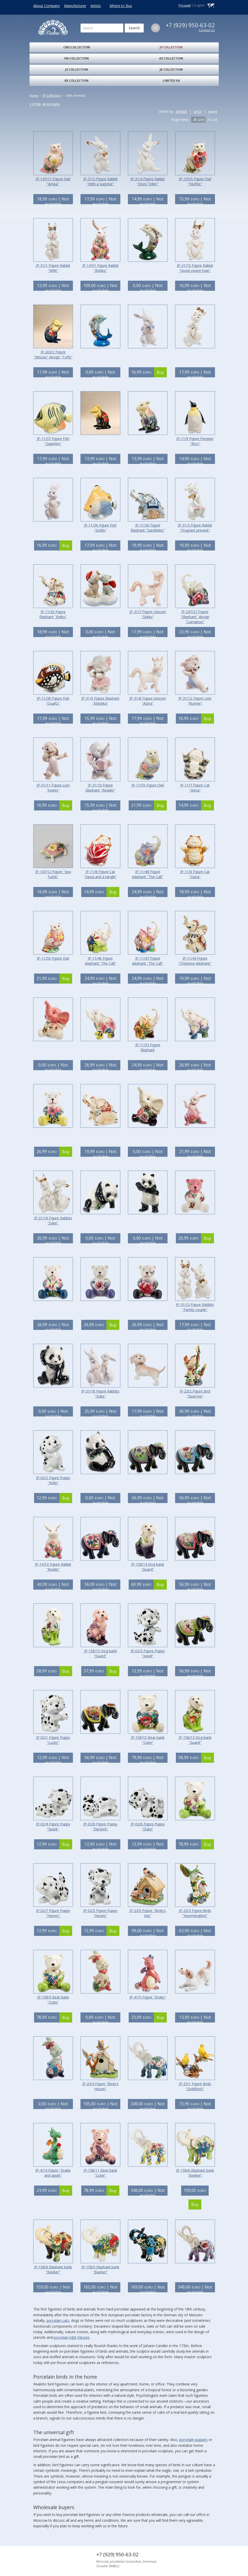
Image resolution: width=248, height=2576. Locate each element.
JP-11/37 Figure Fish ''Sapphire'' (53, 441)
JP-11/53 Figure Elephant (147, 1047)
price (198, 111)
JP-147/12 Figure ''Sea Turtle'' (53, 874)
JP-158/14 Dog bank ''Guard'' (147, 1567)
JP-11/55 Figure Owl (147, 785)
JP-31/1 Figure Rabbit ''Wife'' (53, 268)
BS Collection (77, 81)
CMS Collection (76, 47)
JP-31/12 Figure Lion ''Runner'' (194, 701)
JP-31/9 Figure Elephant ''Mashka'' (100, 701)
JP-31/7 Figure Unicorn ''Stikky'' (147, 614)
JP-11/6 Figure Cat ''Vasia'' (195, 874)
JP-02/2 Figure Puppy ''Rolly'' (53, 1480)
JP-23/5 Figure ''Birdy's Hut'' (147, 1913)
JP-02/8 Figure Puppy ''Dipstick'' (100, 1826)
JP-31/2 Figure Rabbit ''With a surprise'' (100, 181)
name (212, 111)
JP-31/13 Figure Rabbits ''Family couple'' (195, 1307)
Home (34, 95)
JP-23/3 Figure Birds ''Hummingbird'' (195, 1913)
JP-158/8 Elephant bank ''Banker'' (53, 2269)
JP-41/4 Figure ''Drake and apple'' (53, 2173)
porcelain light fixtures (72, 2337)
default (181, 111)
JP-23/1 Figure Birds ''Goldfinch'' (195, 2086)
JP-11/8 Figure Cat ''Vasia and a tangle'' (100, 874)
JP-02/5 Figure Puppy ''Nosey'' (100, 1913)
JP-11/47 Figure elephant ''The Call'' (147, 961)
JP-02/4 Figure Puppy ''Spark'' (53, 1826)
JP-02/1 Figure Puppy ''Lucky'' (53, 1740)
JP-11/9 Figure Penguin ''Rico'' (194, 441)
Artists (96, 5)
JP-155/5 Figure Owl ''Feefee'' (195, 181)
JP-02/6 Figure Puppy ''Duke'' (148, 1826)
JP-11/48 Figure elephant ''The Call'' (147, 874)
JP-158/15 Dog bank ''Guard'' (100, 1653)
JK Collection (171, 69)
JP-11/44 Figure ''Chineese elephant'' (194, 961)
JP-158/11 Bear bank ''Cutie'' (100, 2173)
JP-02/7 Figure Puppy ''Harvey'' (53, 1913)
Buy (160, 372)
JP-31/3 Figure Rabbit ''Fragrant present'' (195, 528)
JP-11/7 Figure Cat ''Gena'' (195, 788)
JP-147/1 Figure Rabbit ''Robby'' (100, 268)
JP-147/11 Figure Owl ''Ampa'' (53, 181)
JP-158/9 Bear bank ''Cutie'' (53, 2000)
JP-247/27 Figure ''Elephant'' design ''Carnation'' (195, 616)
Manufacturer (75, 5)
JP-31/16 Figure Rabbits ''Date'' (53, 1220)
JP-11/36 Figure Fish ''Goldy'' (100, 528)
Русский (185, 5)
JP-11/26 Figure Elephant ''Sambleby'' (148, 528)
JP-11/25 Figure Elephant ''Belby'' (53, 614)
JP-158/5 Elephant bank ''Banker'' (100, 2269)
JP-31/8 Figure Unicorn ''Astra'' (147, 701)
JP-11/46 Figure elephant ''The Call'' (100, 961)
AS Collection (171, 58)
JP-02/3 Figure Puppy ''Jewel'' (148, 1653)
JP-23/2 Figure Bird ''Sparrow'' (195, 1394)
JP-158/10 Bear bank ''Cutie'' (147, 1740)
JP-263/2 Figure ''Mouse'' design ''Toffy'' (53, 354)
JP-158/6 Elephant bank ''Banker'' (195, 2173)
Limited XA (171, 81)
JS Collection (76, 69)
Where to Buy (120, 5)
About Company (46, 5)
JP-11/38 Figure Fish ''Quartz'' (53, 701)
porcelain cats (57, 2320)
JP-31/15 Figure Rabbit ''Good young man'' (195, 268)
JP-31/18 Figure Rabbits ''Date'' (100, 1394)
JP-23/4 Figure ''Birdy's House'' (100, 2086)
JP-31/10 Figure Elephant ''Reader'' (100, 788)
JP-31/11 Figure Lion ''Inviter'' (53, 788)
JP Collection (171, 47)
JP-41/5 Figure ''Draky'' (147, 1997)
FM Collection (76, 58)
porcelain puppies (193, 2439)
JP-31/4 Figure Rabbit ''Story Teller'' (147, 181)
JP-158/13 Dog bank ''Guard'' (195, 1740)
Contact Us (207, 30)
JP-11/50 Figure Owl (53, 958)
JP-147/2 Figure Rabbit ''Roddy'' (53, 1567)
